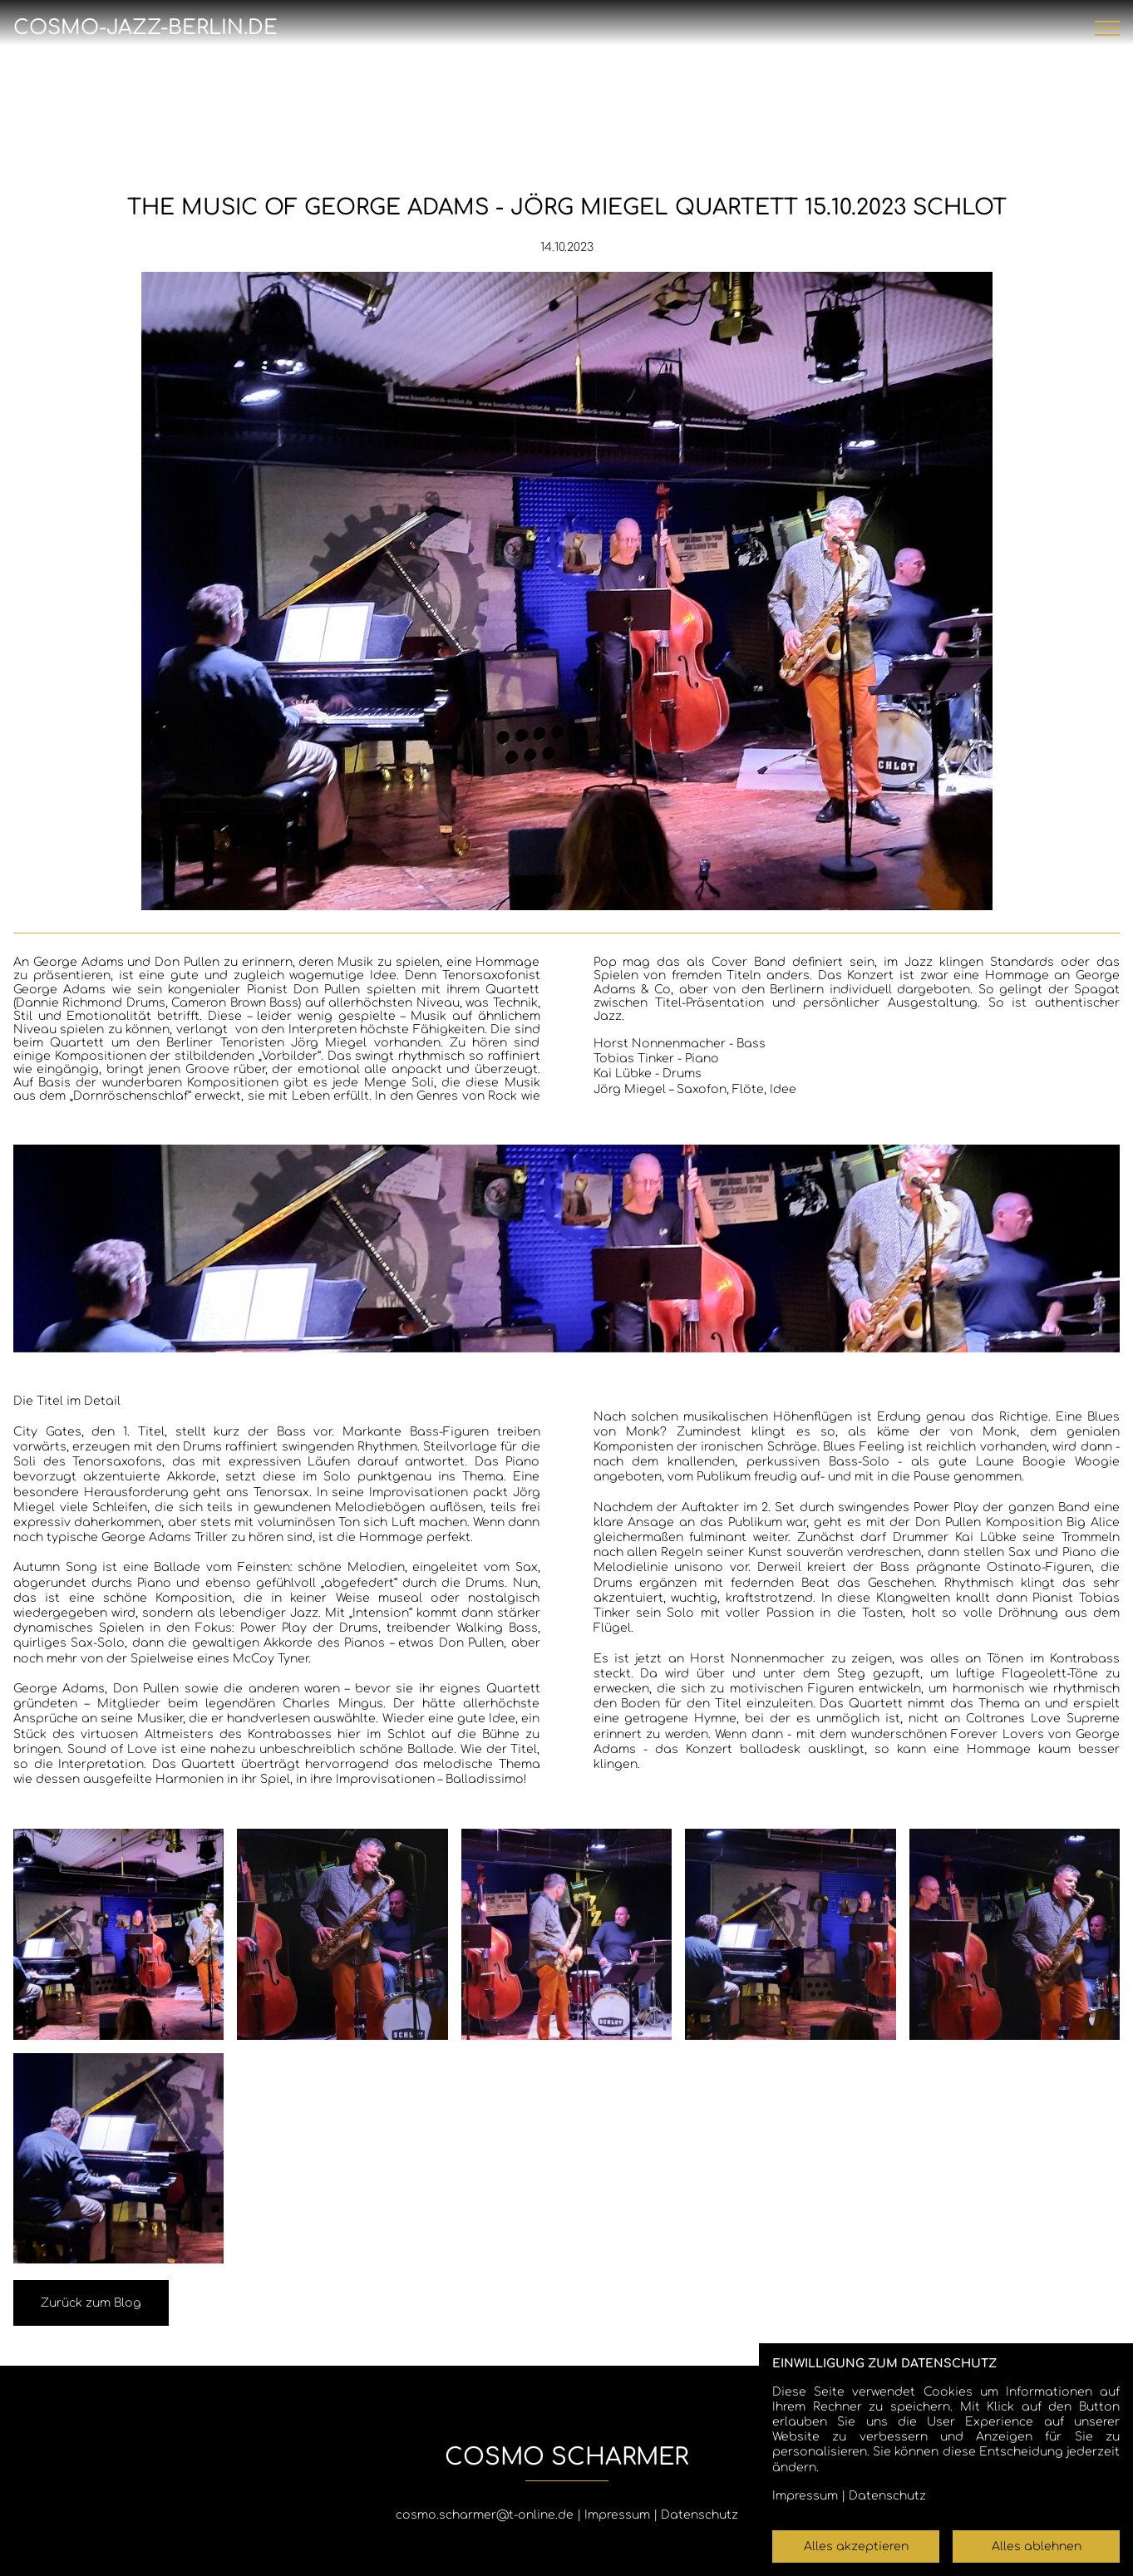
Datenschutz (699, 2515)
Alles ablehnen (1036, 2546)
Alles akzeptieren (856, 2546)
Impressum (617, 2515)
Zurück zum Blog (91, 2303)
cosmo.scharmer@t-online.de (485, 2515)
